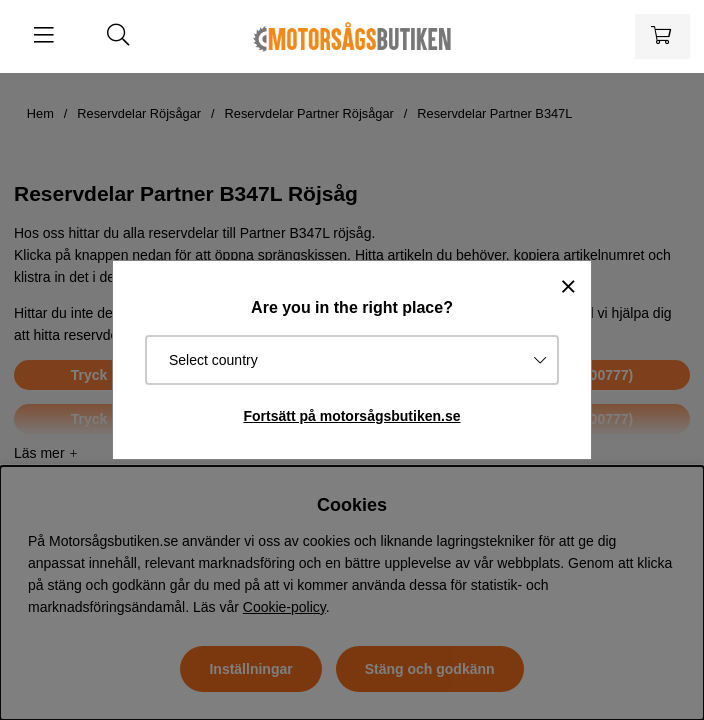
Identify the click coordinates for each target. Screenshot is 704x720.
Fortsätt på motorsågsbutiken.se (351, 416)
